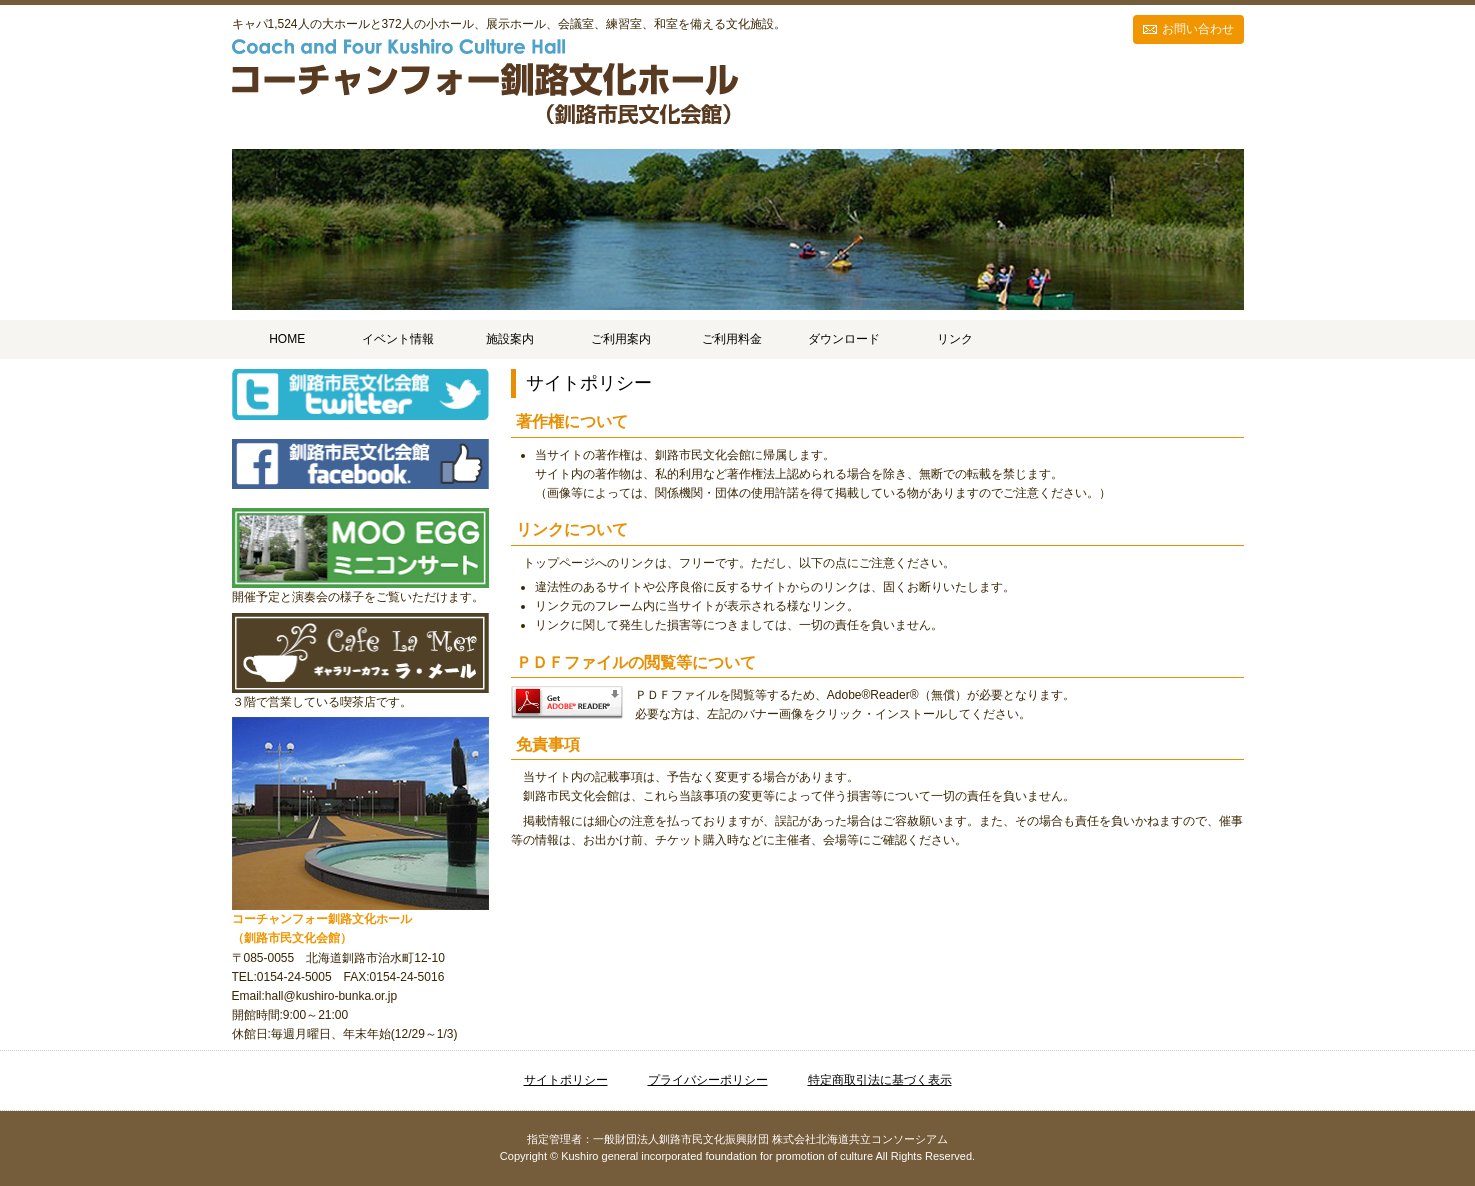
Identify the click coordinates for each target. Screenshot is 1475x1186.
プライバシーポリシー (708, 1080)
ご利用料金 (732, 339)
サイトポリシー (566, 1080)
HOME (287, 339)
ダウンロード (844, 339)
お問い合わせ (1198, 29)
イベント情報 (398, 339)
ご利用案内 (621, 339)
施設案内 (510, 339)
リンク (955, 339)
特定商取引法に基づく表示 (880, 1080)
